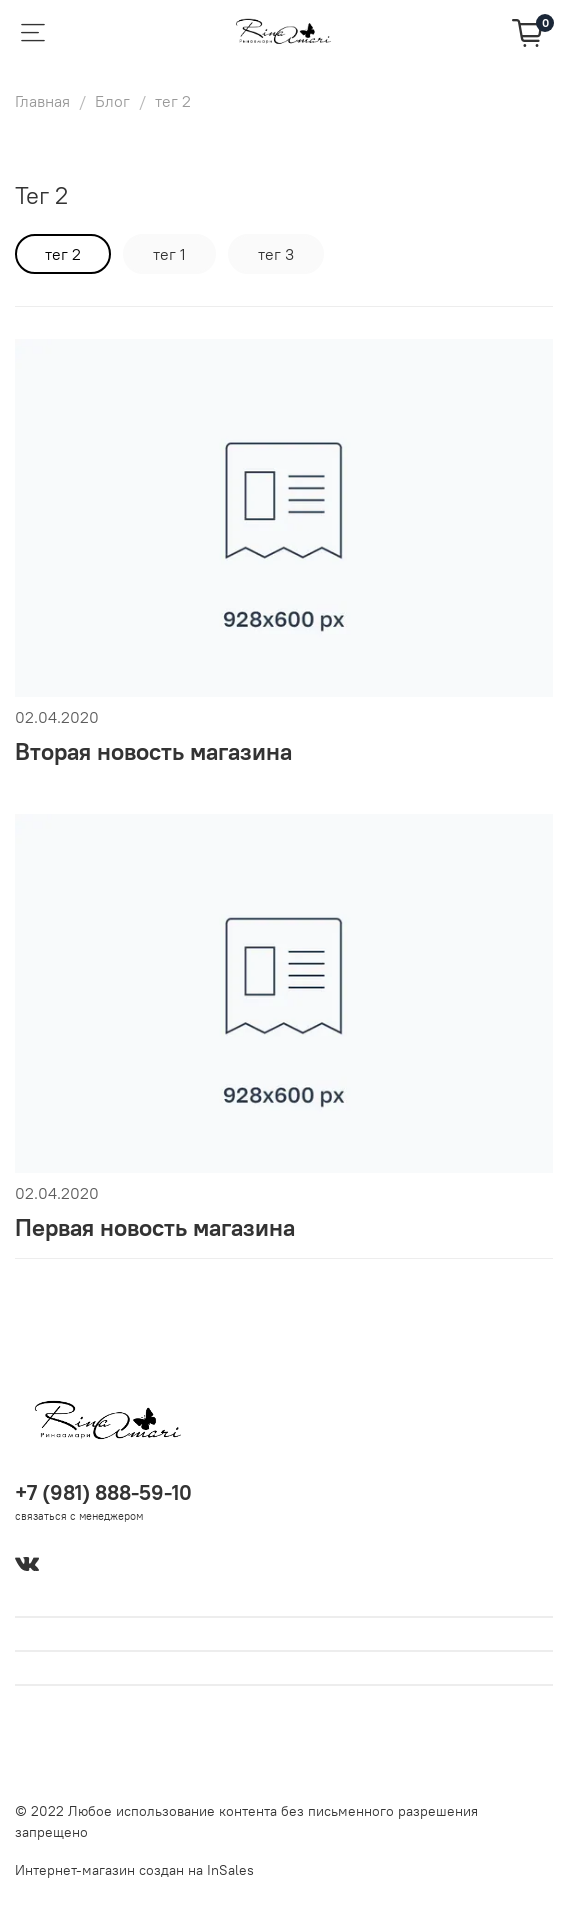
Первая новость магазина (155, 1227)
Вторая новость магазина (153, 751)
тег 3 (276, 254)
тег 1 (169, 254)
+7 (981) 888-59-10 (103, 1492)
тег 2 (63, 254)
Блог (112, 101)
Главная (42, 101)
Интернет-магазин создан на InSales (134, 1870)
